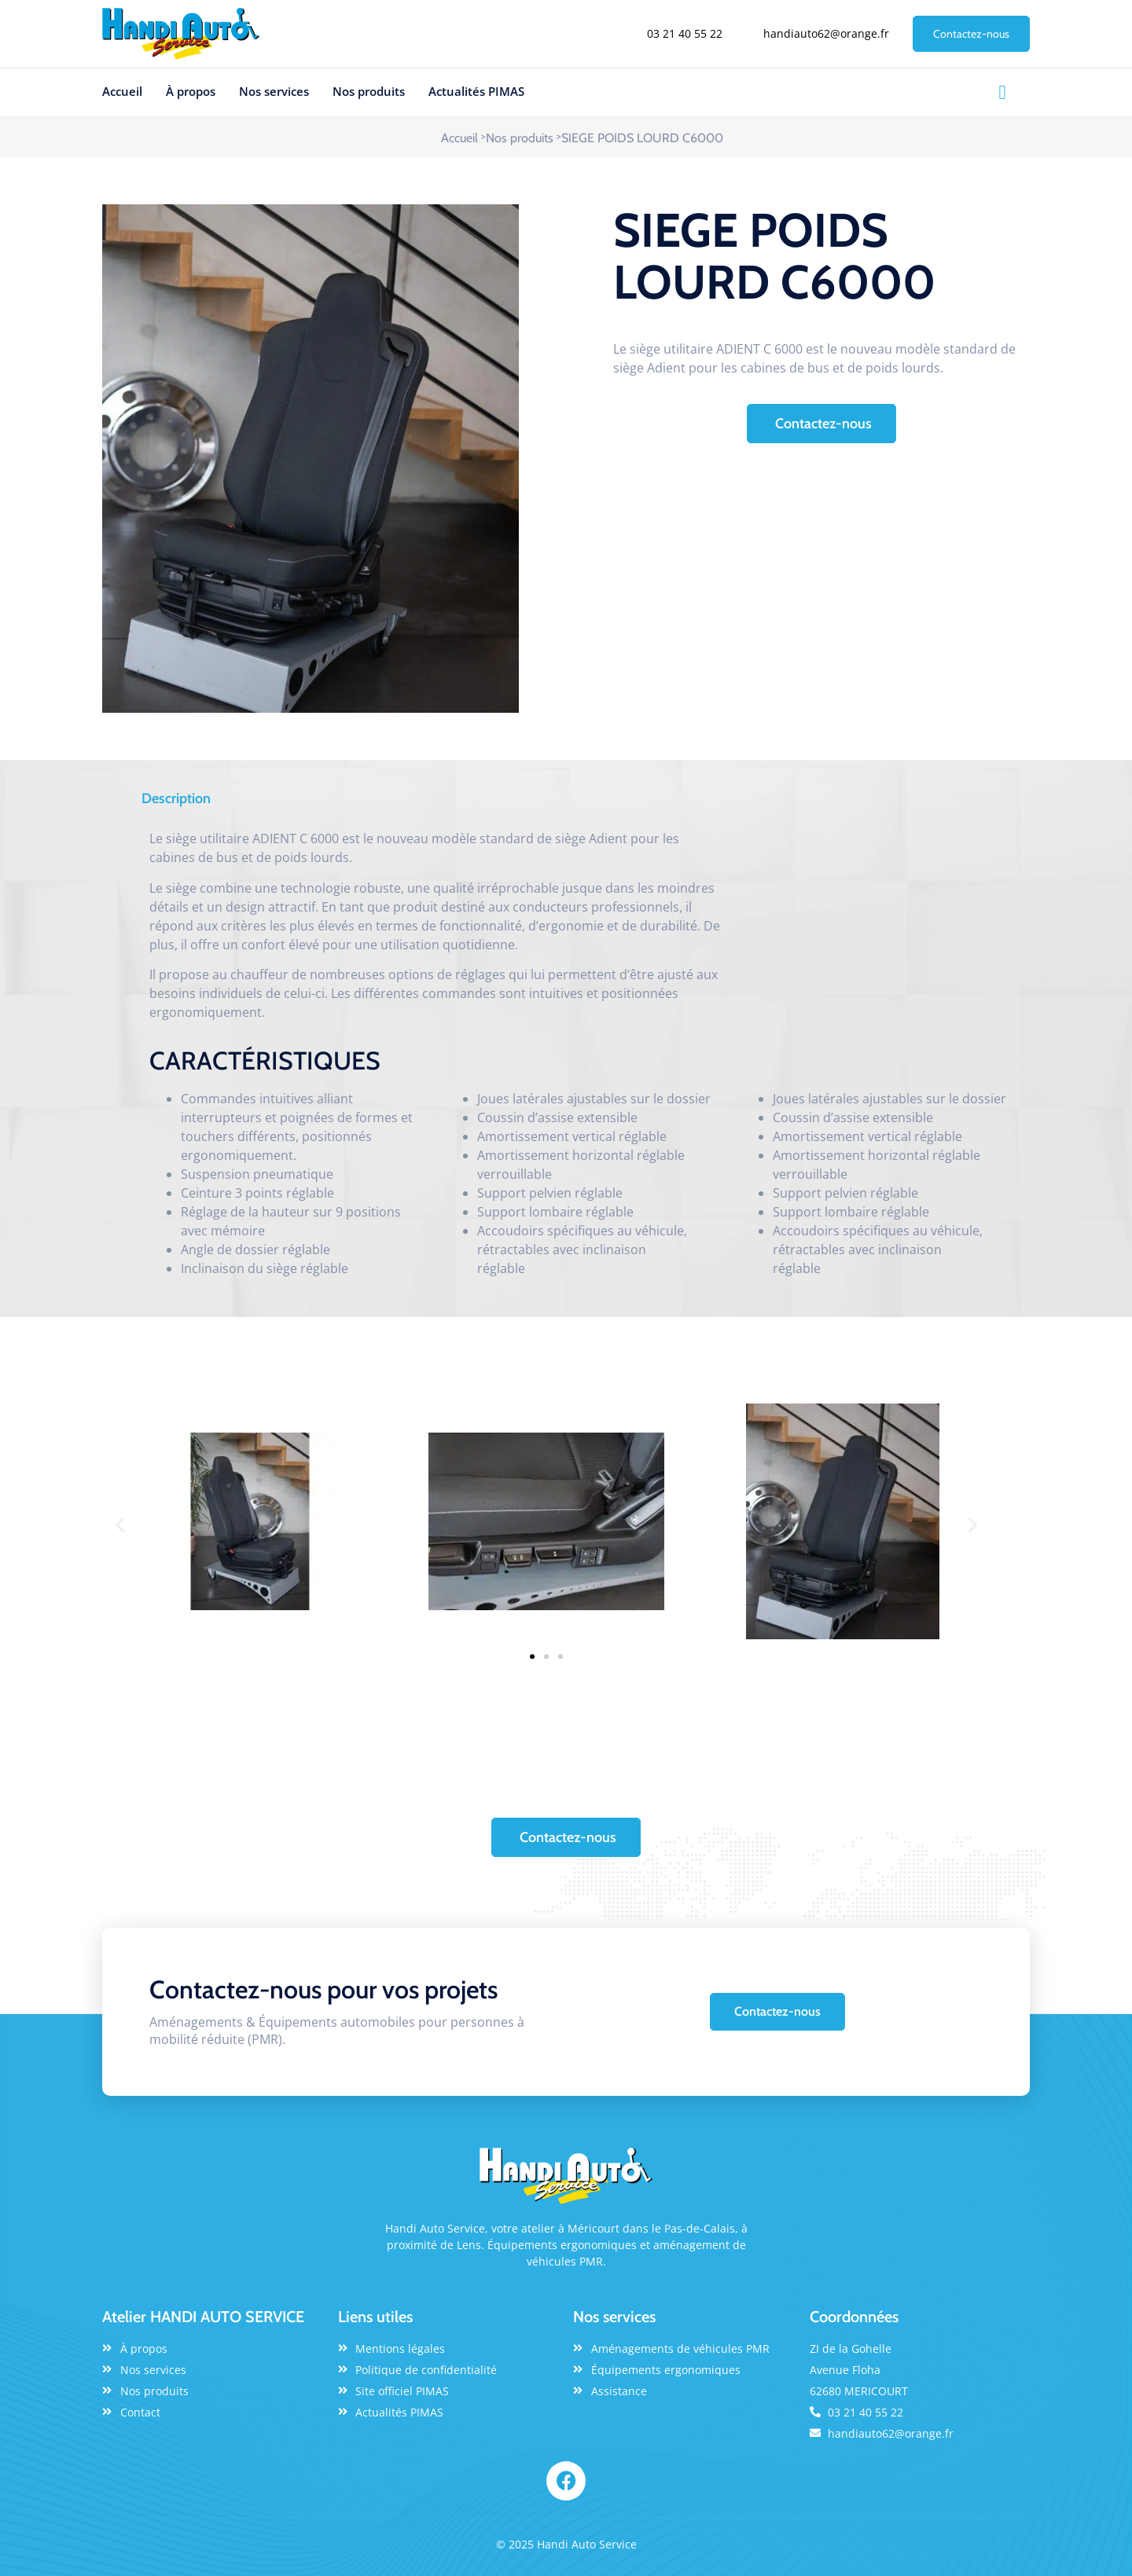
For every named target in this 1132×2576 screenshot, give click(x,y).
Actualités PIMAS (476, 91)
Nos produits (369, 91)
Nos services (274, 91)
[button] (120, 1524)
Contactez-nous (971, 34)
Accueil (122, 91)
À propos (190, 91)
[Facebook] (1002, 92)
